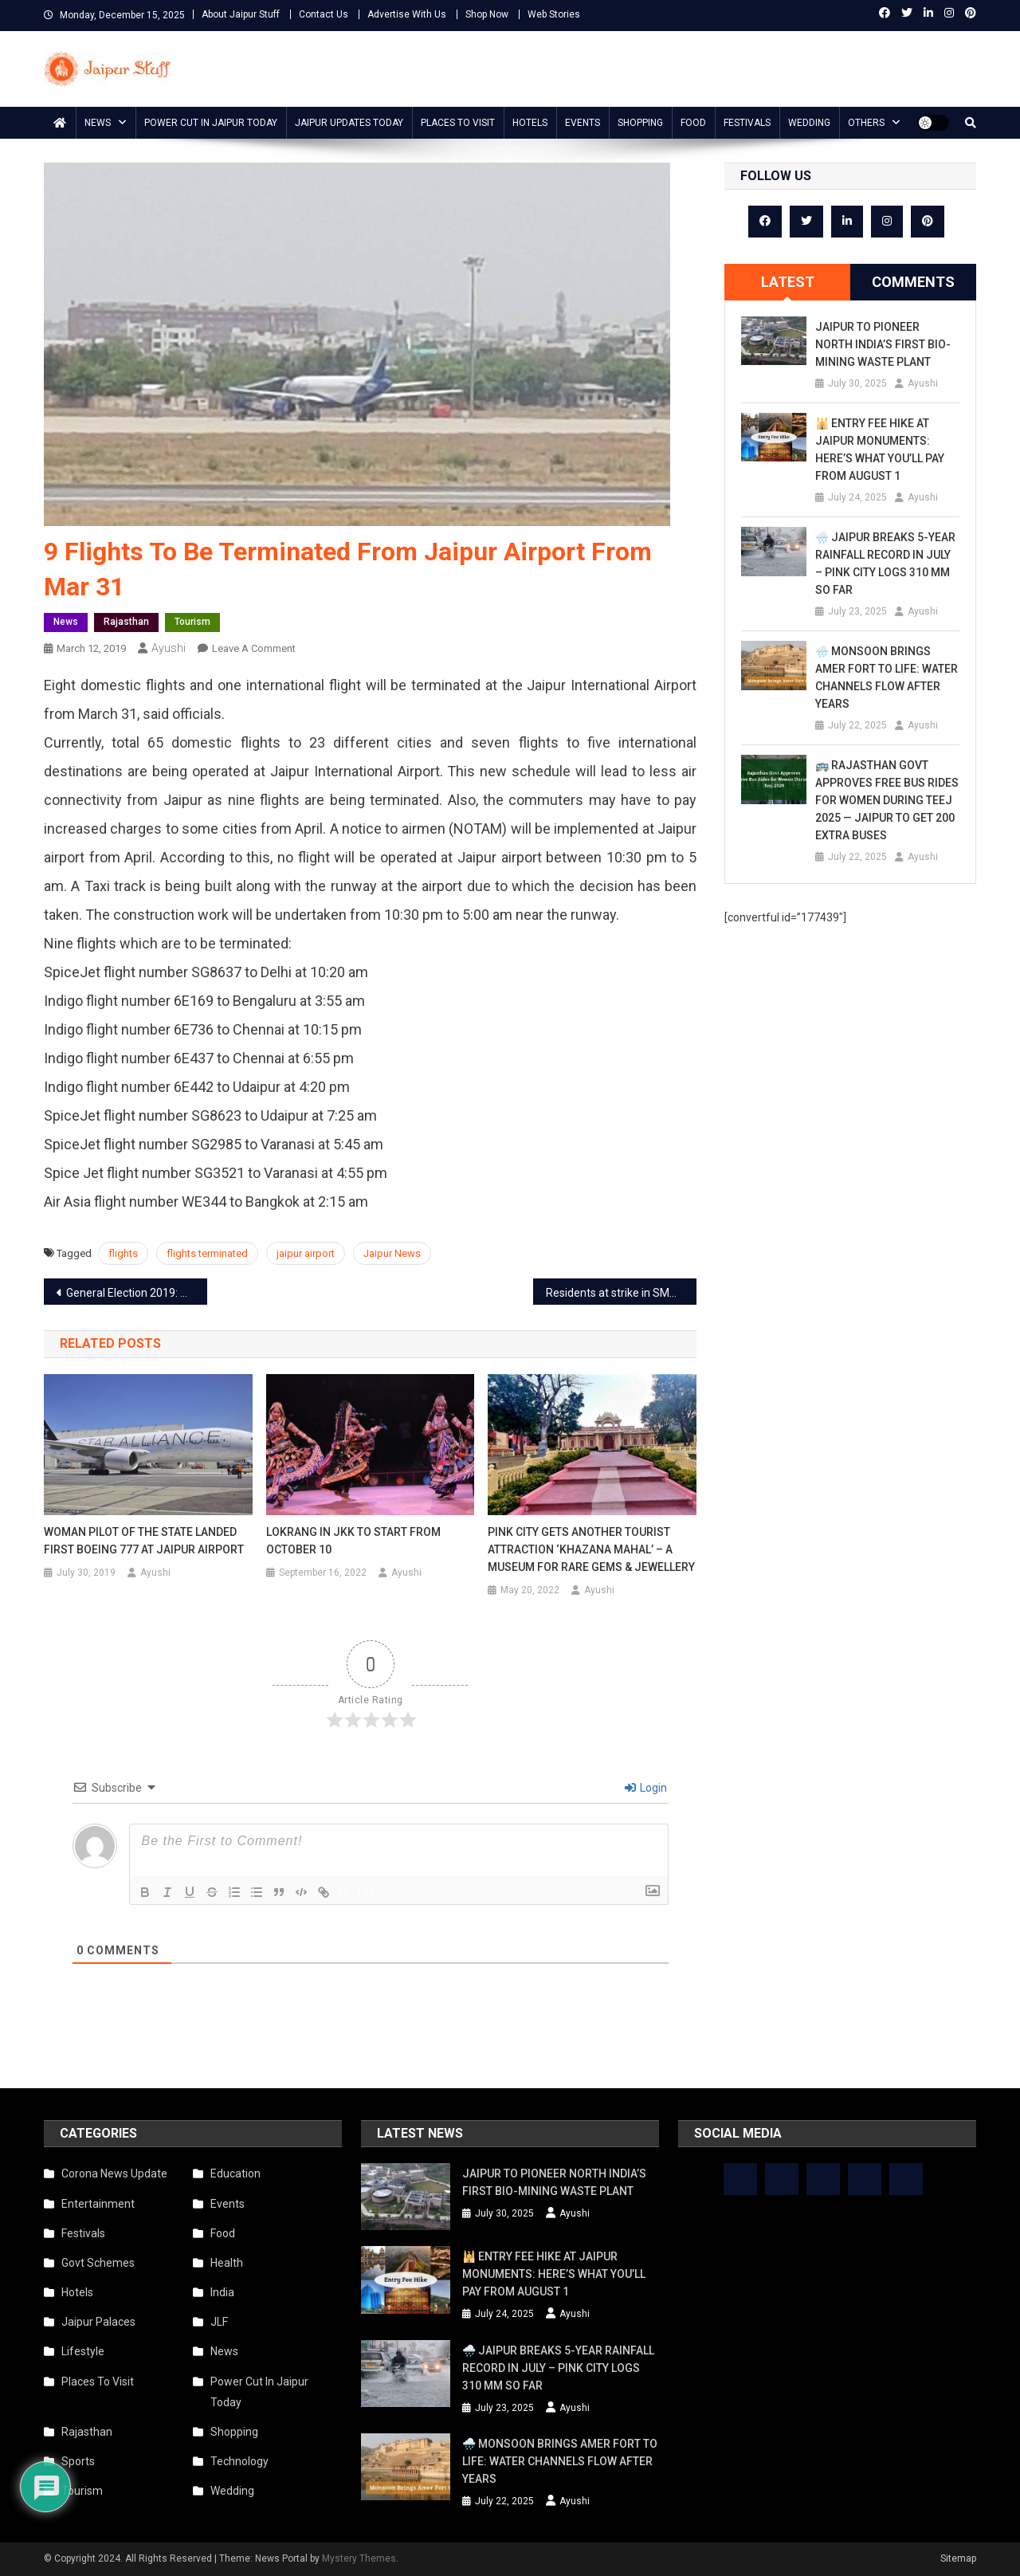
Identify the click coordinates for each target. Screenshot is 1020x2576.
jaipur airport (306, 1253)
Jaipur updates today (349, 122)
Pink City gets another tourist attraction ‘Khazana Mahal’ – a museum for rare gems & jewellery (591, 1549)
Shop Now (486, 14)
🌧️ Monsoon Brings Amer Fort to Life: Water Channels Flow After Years (886, 677)
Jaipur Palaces (98, 2321)
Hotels (529, 122)
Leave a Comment (254, 648)
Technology (239, 2461)
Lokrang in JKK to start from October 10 (353, 1541)
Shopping (640, 122)
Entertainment (98, 2203)
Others (866, 122)
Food (693, 122)
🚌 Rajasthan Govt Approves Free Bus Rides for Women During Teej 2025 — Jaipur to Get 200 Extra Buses (887, 800)
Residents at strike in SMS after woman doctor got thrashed (621, 1292)
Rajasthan (126, 621)
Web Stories (554, 14)
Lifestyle (82, 2351)
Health (226, 2262)
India (222, 2292)
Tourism (192, 621)
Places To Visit (458, 122)
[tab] (787, 282)
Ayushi (168, 648)
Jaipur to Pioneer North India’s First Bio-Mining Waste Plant (883, 344)
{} (344, 1891)
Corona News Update (114, 2173)
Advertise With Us (406, 14)
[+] (366, 1891)
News (97, 122)
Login (646, 1787)
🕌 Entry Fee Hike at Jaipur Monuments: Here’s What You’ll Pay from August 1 (879, 449)
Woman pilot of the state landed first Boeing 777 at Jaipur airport (144, 1541)
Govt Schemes (98, 2262)
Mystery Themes (359, 2558)
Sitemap (958, 2558)
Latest (787, 281)
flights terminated (207, 1253)
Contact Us (323, 14)
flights (123, 1253)
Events (582, 122)
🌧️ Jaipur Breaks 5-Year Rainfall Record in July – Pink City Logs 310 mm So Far (885, 563)
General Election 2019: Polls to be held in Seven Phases (136, 1292)
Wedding (809, 122)
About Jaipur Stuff (241, 14)
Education (235, 2173)
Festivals (747, 122)
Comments (913, 281)
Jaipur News (392, 1253)
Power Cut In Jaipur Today (210, 122)
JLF (219, 2321)
